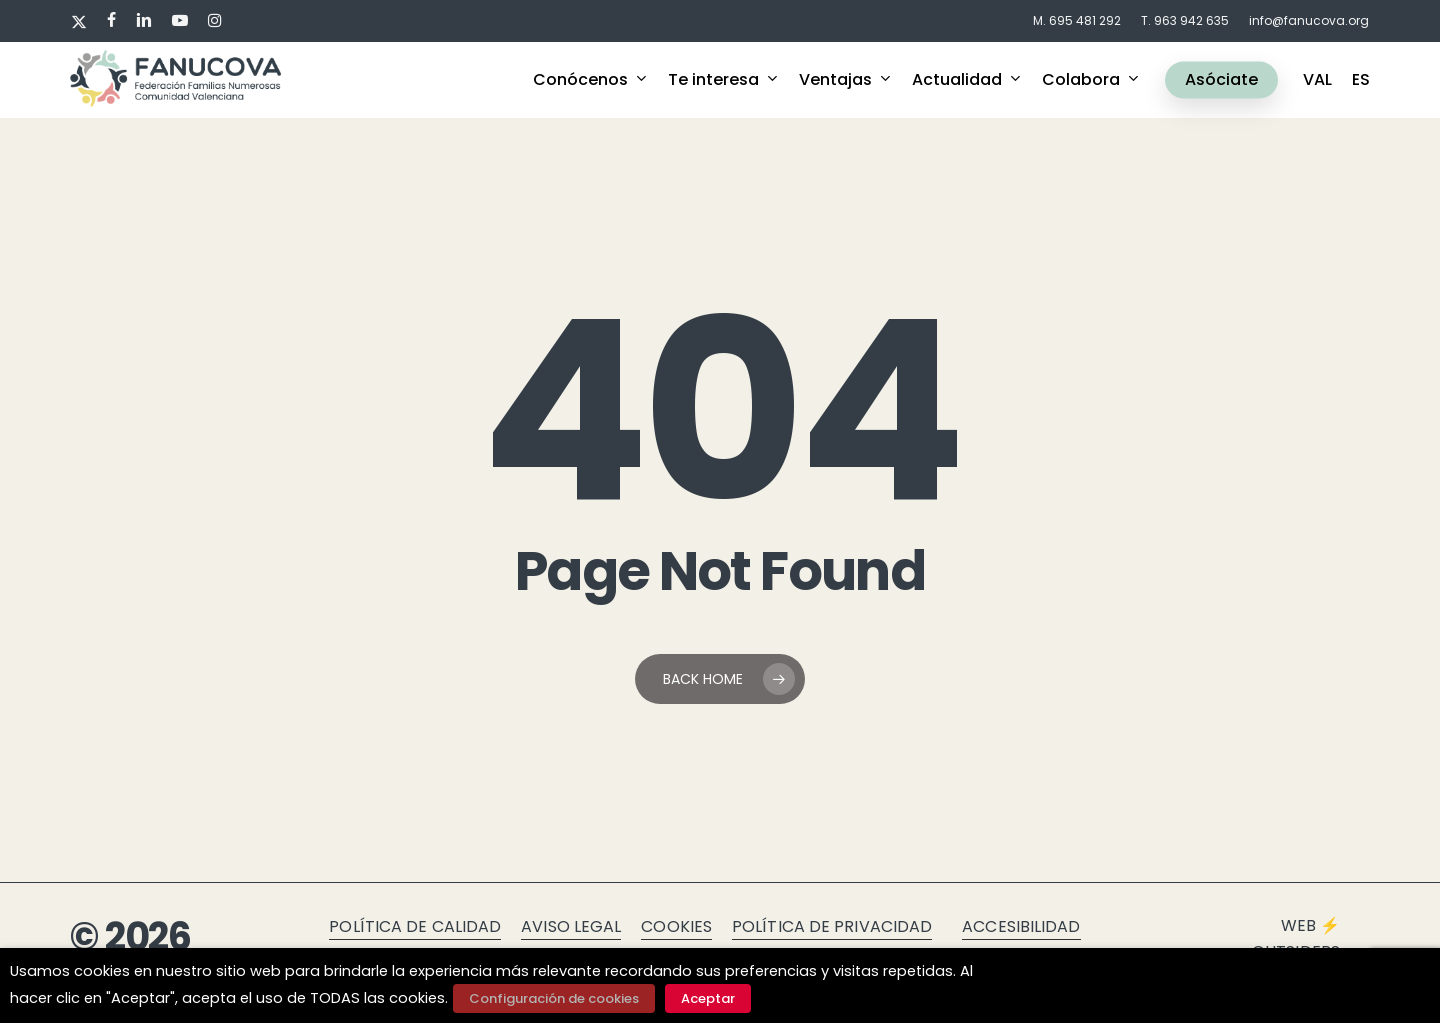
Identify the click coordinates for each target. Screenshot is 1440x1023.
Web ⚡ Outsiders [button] (1296, 938)
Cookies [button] (676, 926)
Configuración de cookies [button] (554, 998)
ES (1361, 80)
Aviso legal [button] (571, 926)
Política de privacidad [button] (832, 926)
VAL (1317, 80)
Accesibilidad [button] (1021, 926)
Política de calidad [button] (415, 926)
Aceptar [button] (708, 998)
